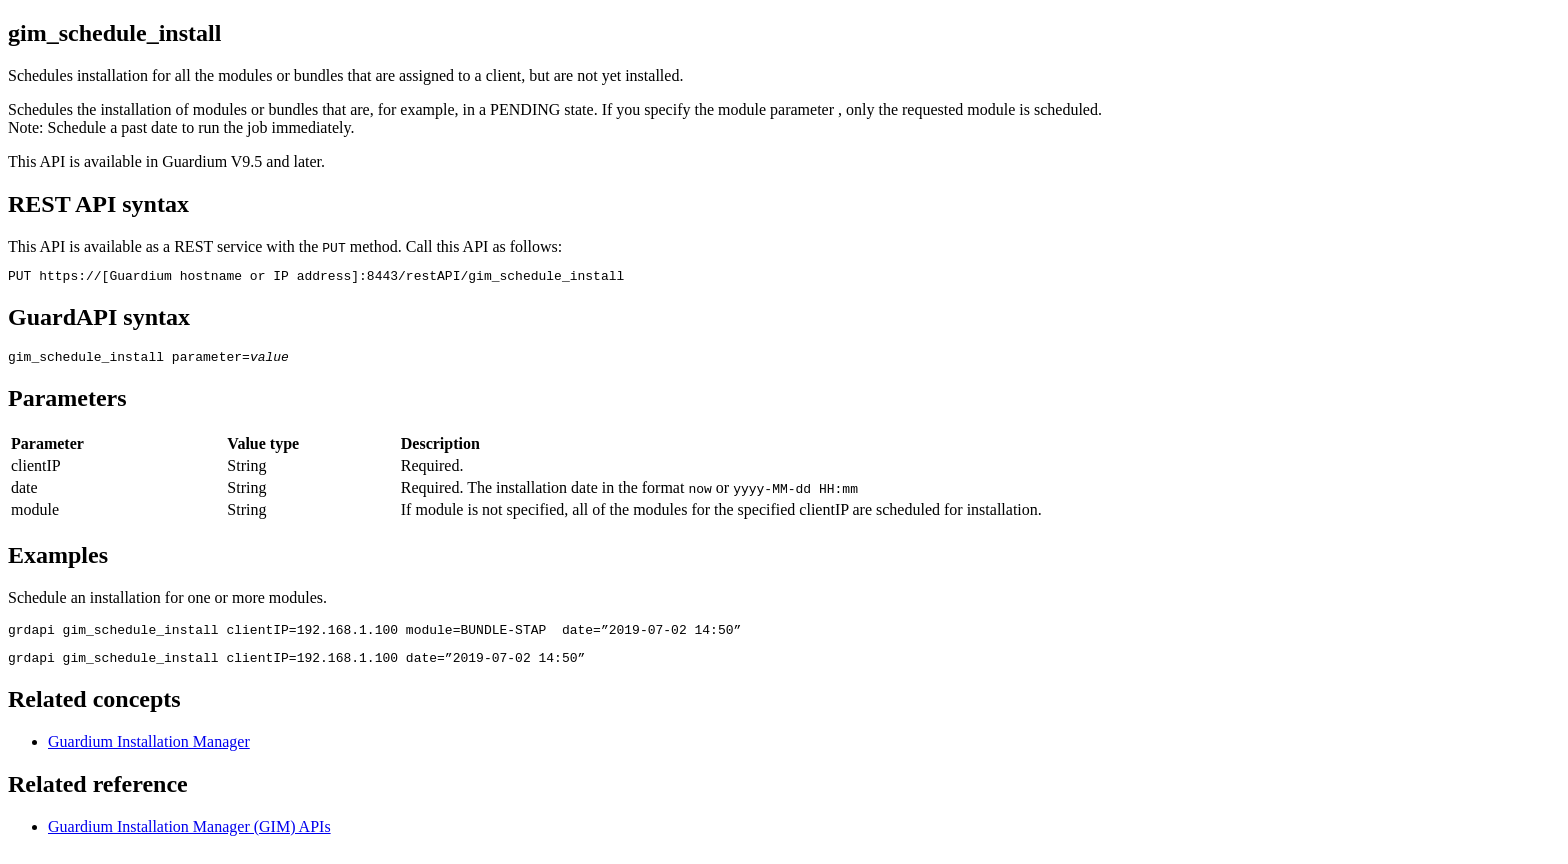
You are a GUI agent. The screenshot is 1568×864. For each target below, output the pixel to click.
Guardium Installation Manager (149, 753)
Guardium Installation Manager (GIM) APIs (189, 838)
